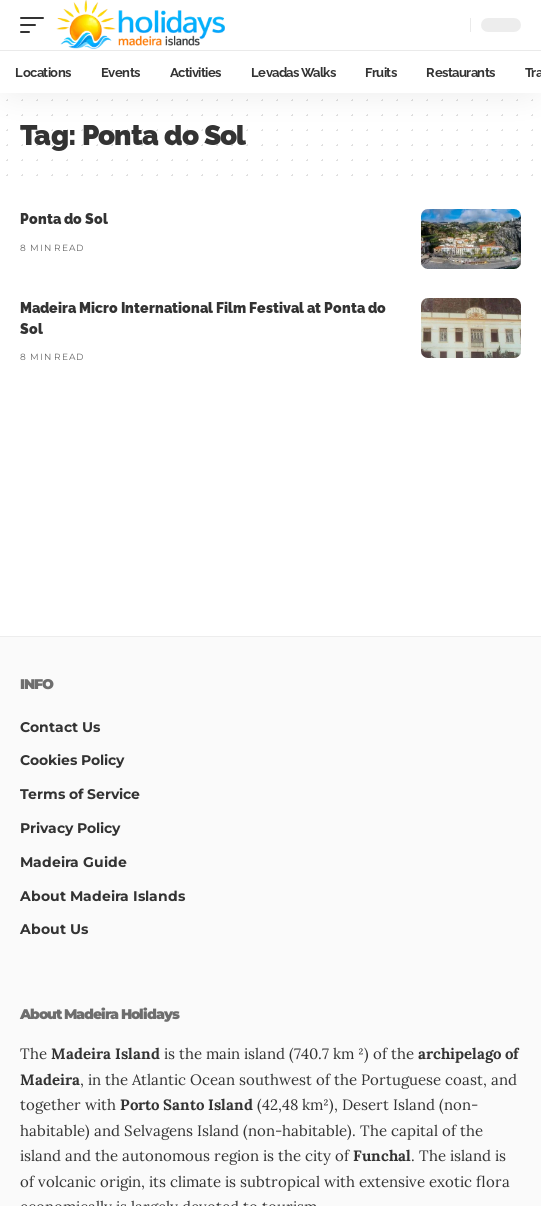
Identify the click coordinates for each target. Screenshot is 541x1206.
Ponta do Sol (64, 219)
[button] (37, 25)
